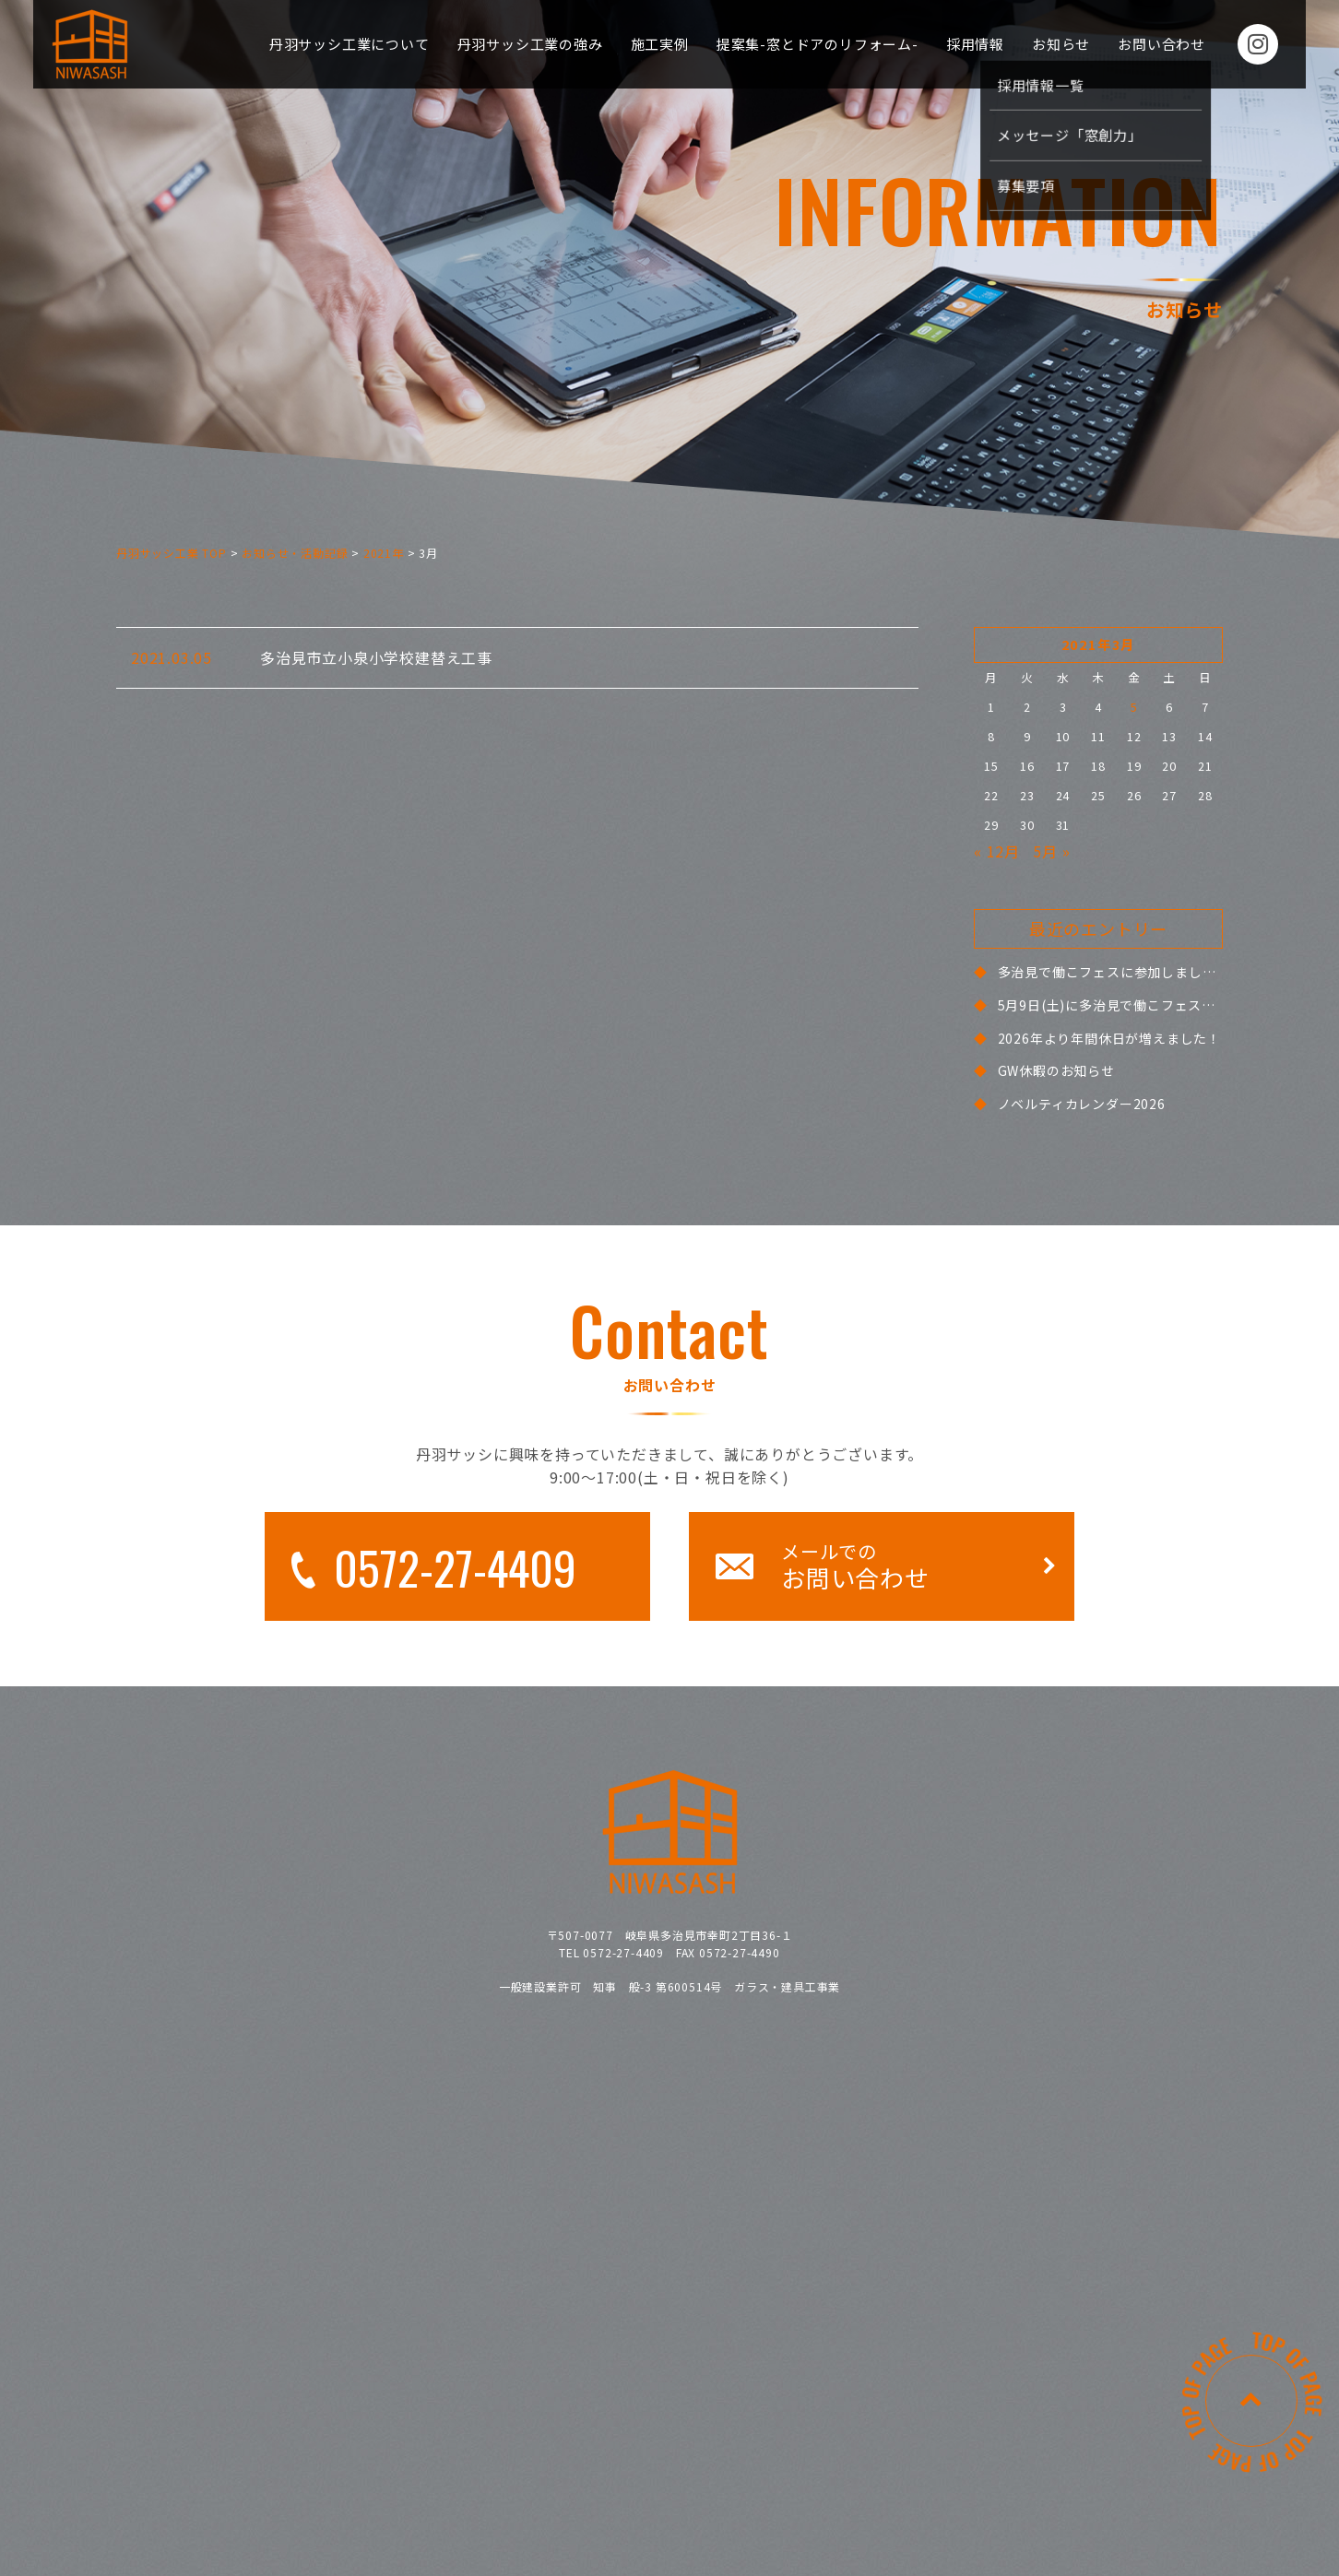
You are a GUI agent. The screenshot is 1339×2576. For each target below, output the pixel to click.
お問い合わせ (1161, 43)
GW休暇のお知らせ (1056, 1070)
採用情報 (975, 43)
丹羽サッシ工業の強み (530, 43)
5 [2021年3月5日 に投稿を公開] (1134, 706)
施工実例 (660, 43)
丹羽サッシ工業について (349, 43)
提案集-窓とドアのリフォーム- (817, 43)
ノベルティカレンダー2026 (1082, 1103)
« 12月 (997, 851)
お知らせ (1061, 43)
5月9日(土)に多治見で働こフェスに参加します (1141, 1005)
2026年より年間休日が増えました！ (1109, 1038)
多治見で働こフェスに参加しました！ (1114, 972)
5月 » (1051, 851)
